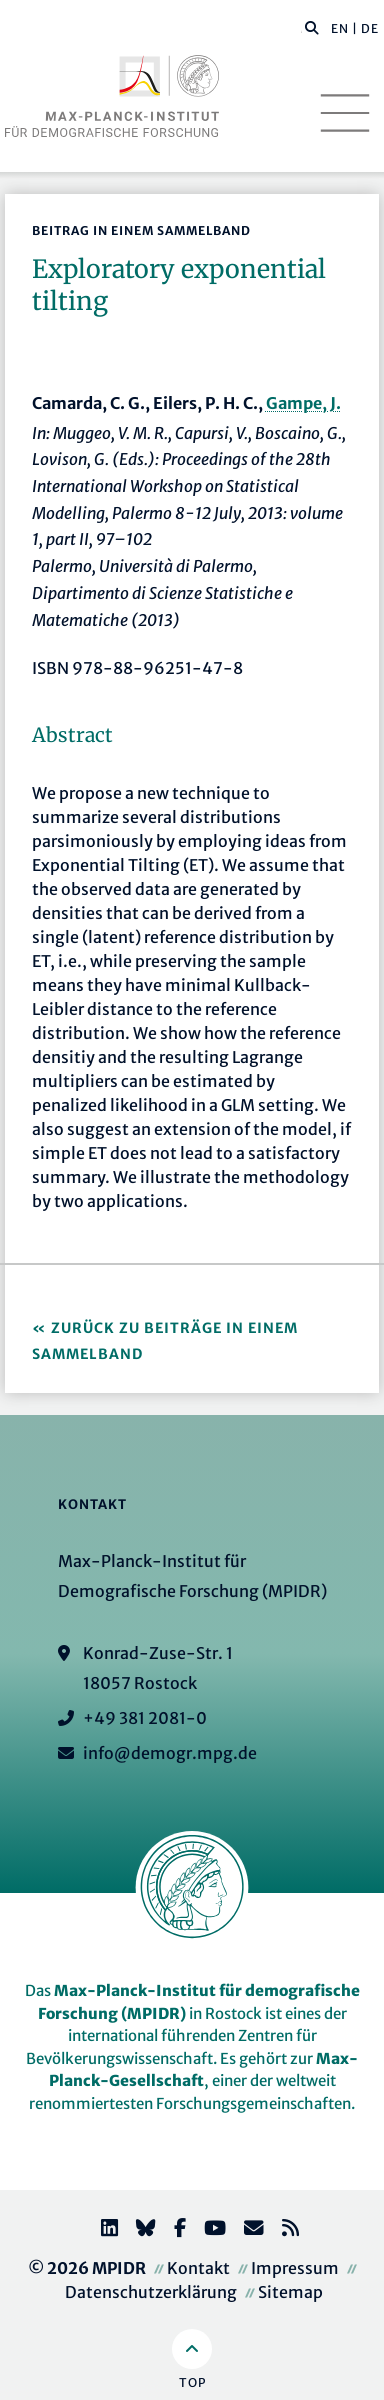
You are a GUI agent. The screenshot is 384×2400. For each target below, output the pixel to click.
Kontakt (198, 2268)
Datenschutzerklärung (151, 2292)
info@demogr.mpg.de (170, 1753)
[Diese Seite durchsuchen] (301, 29)
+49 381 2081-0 (145, 1718)
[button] (312, 27)
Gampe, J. (303, 403)
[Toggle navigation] (345, 113)
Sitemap (290, 2292)
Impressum (295, 2268)
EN (340, 28)
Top (192, 2382)
